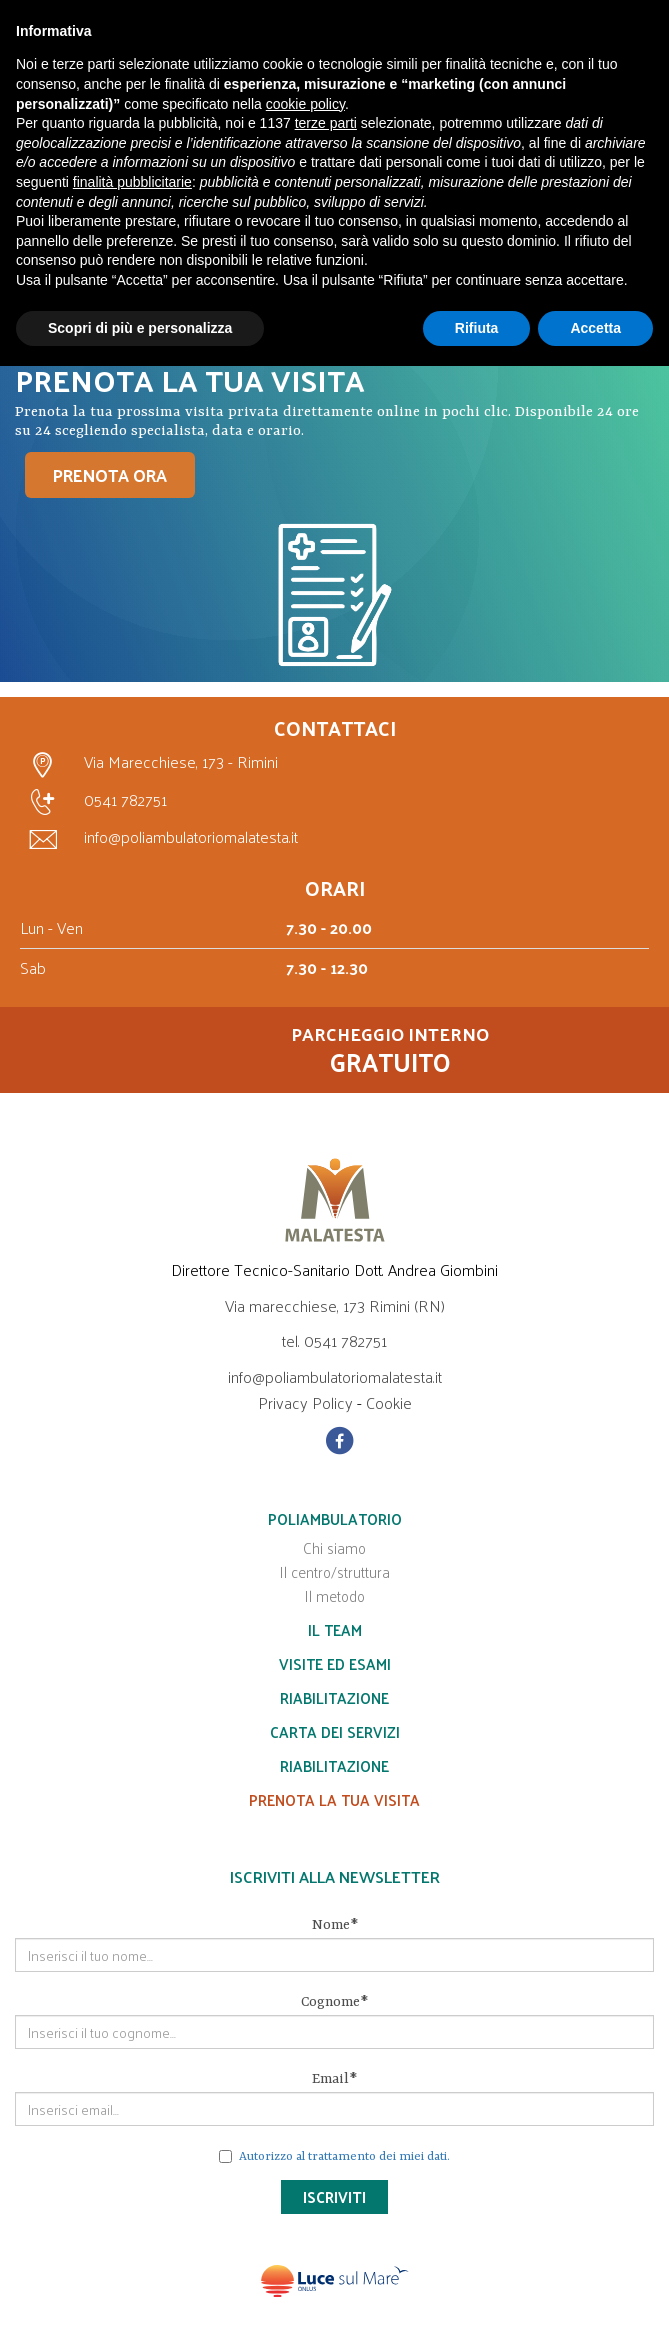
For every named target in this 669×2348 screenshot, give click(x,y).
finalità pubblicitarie (132, 182)
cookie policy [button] (305, 104)
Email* (334, 2079)
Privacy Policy (305, 1402)
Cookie (389, 1402)
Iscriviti (334, 2196)
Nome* (335, 1925)
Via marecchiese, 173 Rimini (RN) (335, 1305)
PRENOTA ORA (110, 475)
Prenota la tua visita (334, 1799)
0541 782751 (93, 802)
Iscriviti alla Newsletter (335, 1877)
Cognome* (334, 2002)
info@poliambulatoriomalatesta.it (159, 837)
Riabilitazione (334, 1697)
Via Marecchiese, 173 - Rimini (149, 764)
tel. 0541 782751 (334, 1340)
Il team (335, 1629)
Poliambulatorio (335, 1518)
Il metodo (334, 1595)
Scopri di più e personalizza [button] (140, 328)
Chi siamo (334, 1547)
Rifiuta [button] (477, 328)
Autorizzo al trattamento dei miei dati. (344, 2157)
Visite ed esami (335, 1663)
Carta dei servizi (335, 1731)
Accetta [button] (595, 328)
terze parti (326, 123)
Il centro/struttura (334, 1571)
